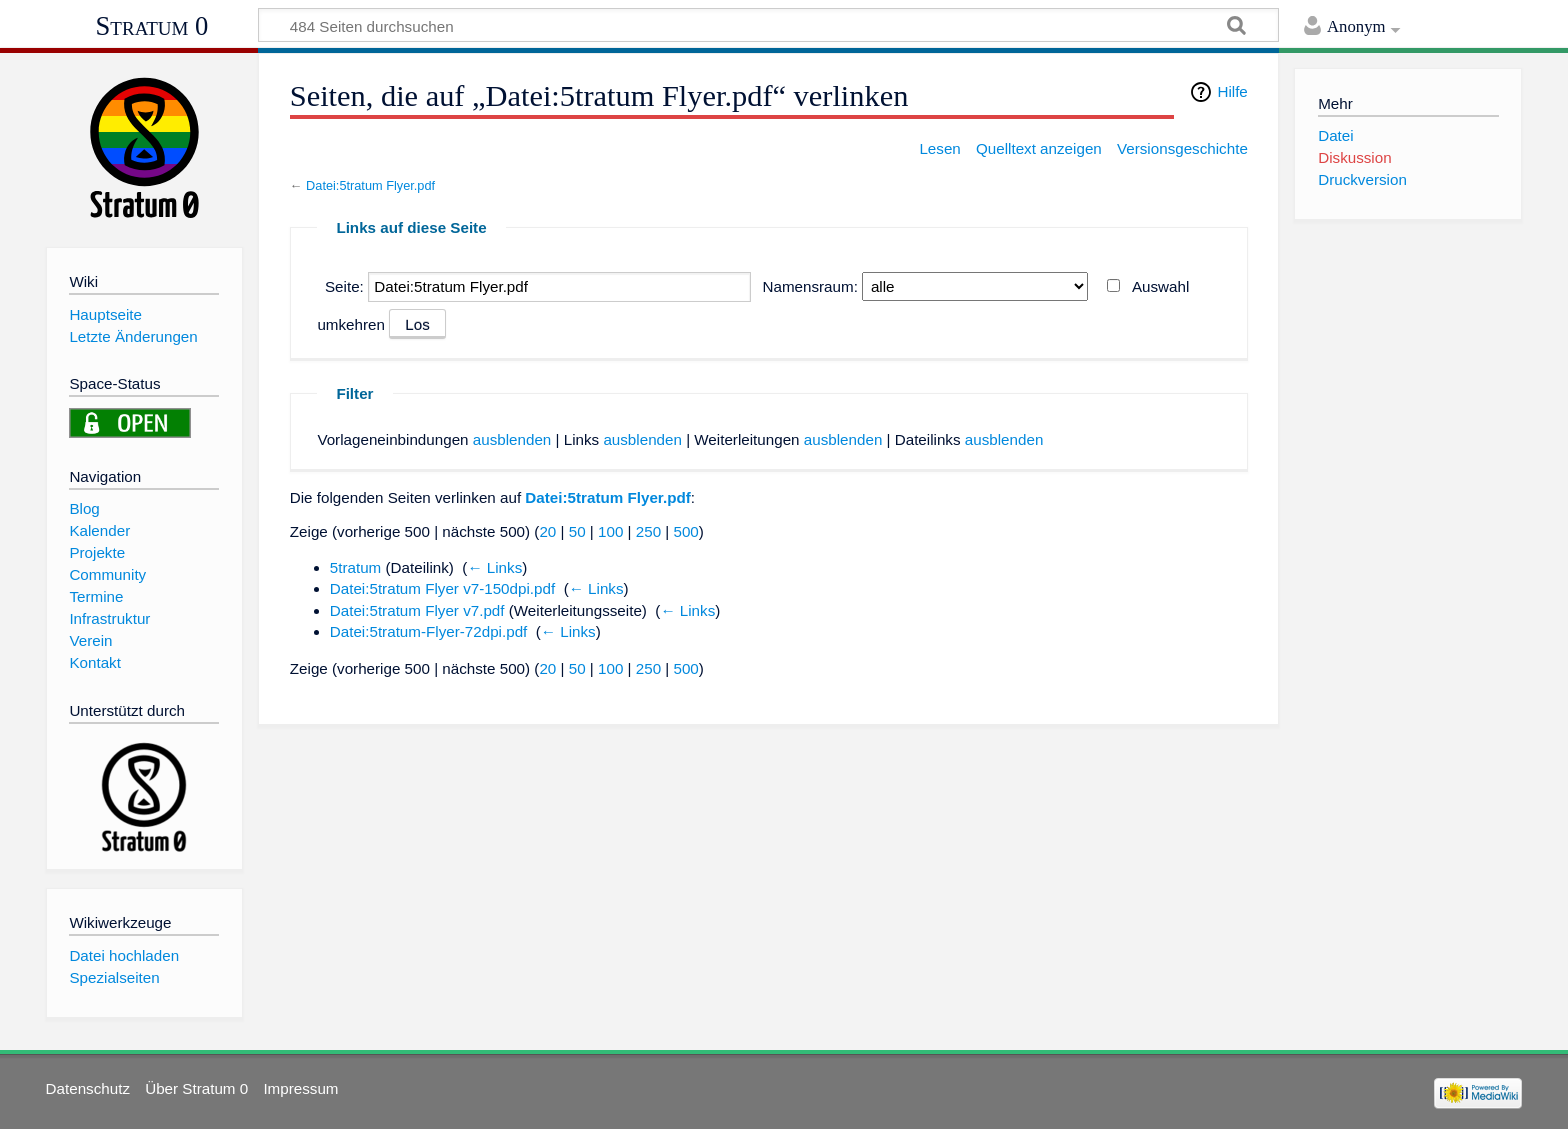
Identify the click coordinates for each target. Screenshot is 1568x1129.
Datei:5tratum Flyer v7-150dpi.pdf (442, 588)
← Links (494, 567)
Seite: (344, 286)
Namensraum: (810, 286)
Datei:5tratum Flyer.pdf (370, 185)
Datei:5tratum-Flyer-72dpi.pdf (429, 631)
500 (685, 531)
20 (547, 531)
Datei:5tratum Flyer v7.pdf (417, 610)
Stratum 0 (152, 26)
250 (648, 531)
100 (610, 531)
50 (577, 531)
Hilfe (1232, 91)
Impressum (300, 1088)
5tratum (356, 567)
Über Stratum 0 (196, 1088)
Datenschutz (88, 1088)
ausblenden (512, 439)
